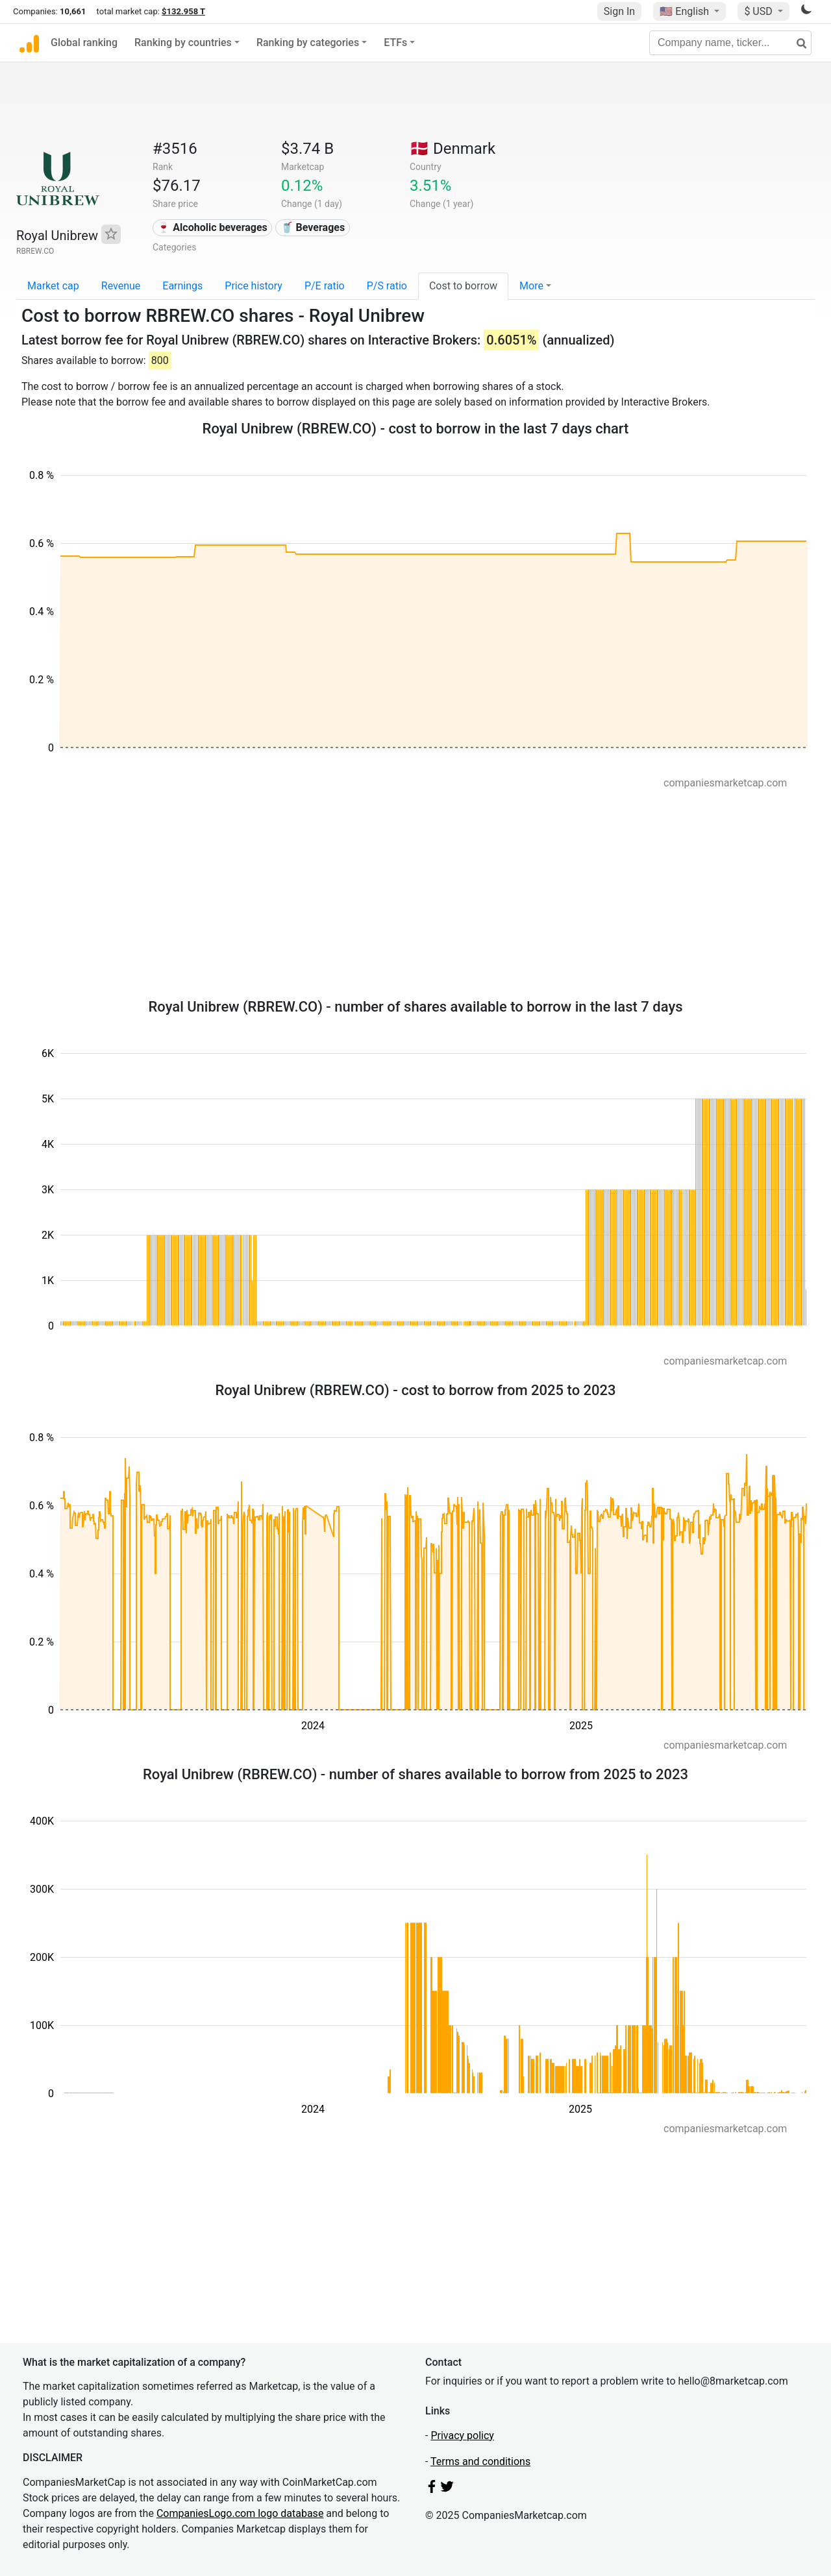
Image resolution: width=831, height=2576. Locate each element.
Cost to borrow (463, 286)
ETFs (395, 42)
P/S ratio (387, 286)
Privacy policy (462, 2435)
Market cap (53, 286)
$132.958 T (183, 11)
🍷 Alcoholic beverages (212, 227)
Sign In (619, 11)
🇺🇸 (686, 11)
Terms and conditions (480, 2461)
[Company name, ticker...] (730, 42)
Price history (253, 286)
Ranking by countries (183, 42)
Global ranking (84, 42)
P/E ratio (324, 286)
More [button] (531, 286)
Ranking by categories (307, 42)
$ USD (759, 11)
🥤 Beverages (312, 227)
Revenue (121, 286)
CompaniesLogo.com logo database (239, 2513)
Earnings (182, 286)
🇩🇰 (452, 149)
